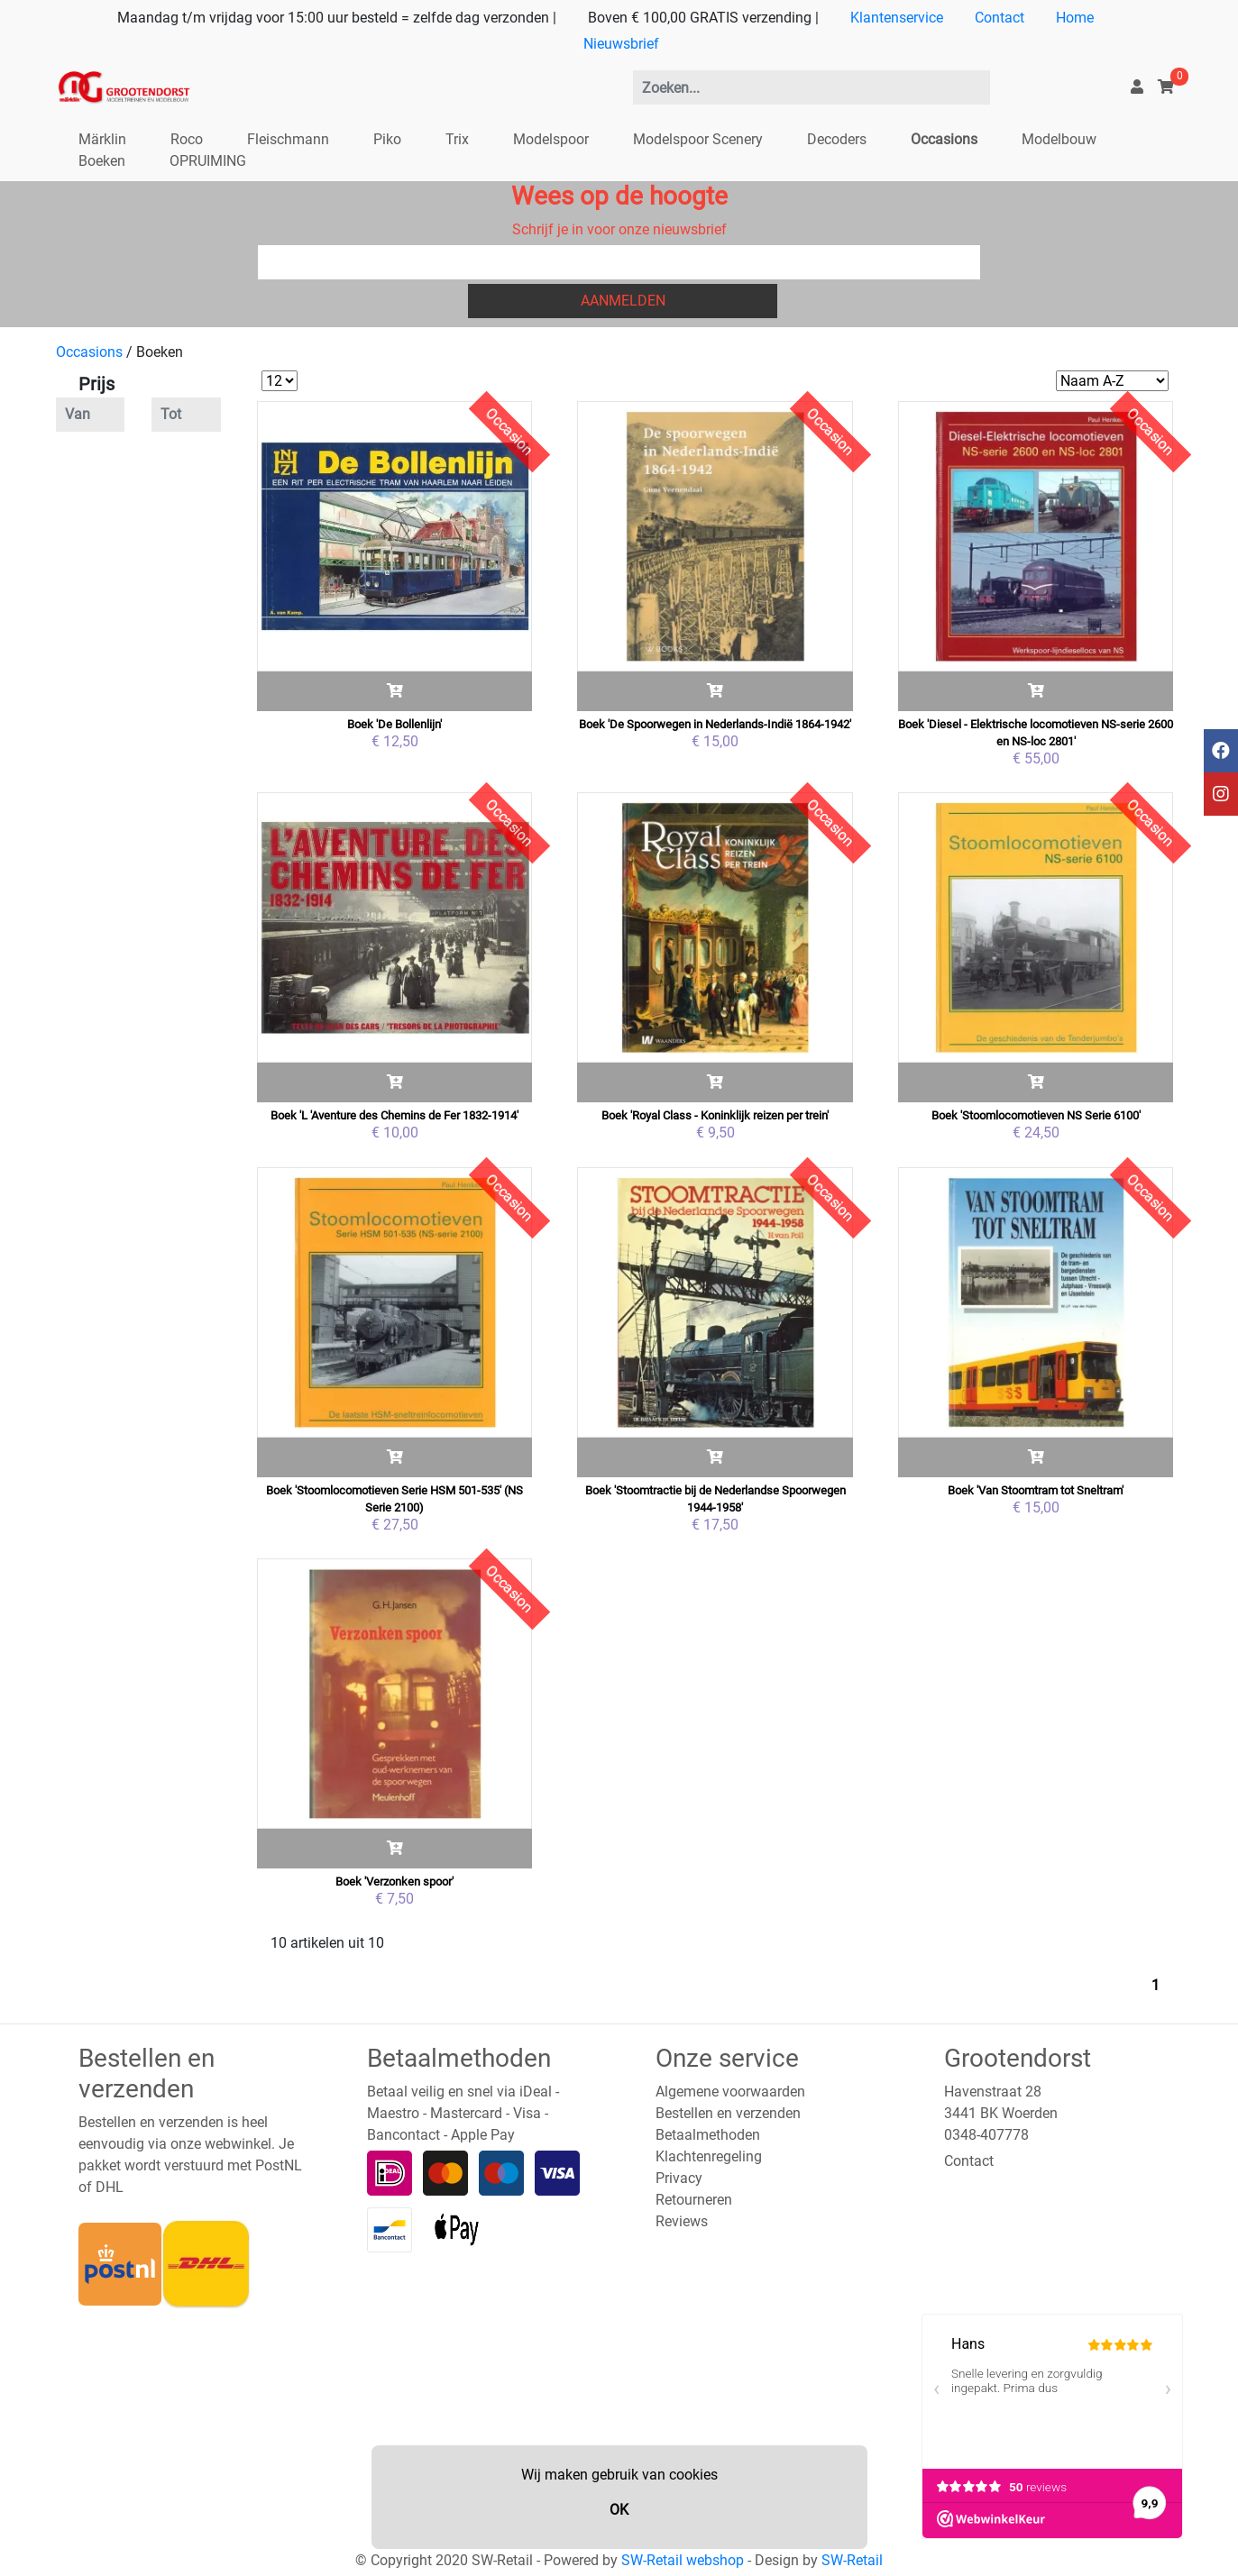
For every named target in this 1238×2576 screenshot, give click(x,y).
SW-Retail (852, 2560)
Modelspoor (551, 139)
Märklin (102, 139)
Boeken (101, 160)
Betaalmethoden (708, 2134)
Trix (457, 139)
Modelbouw (1059, 139)
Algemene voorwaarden (730, 2091)
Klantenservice (896, 17)
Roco (186, 139)
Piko (387, 139)
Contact (999, 17)
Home (1075, 17)
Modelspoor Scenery (698, 139)
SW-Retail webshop (682, 2560)
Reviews (682, 2221)
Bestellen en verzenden (728, 2113)
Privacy (679, 2178)
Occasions (944, 139)
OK (619, 2509)
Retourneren (694, 2199)
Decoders (837, 139)
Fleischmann (288, 139)
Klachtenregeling (709, 2156)
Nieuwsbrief (621, 43)
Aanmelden (623, 300)
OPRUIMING (208, 160)
